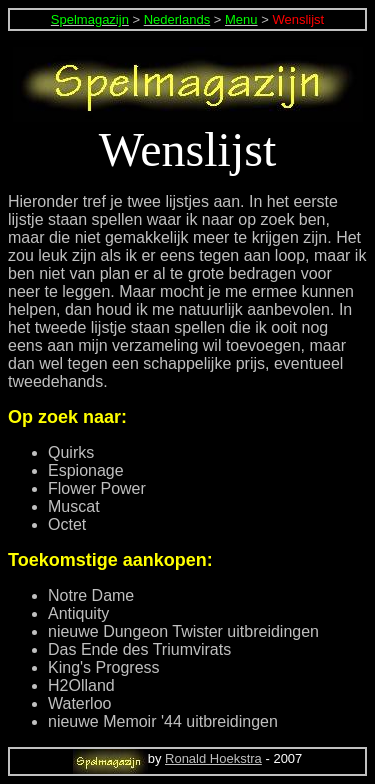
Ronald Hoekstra (213, 758)
